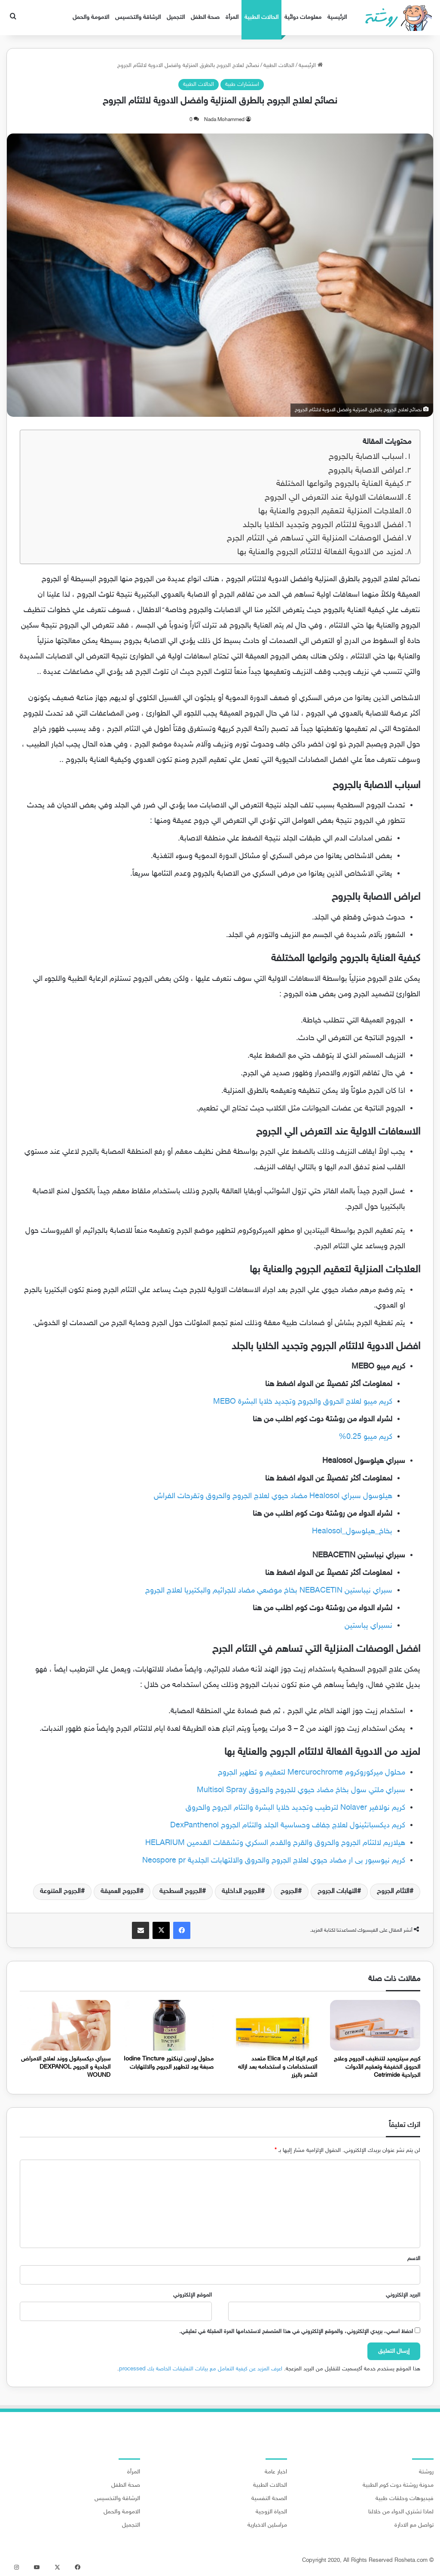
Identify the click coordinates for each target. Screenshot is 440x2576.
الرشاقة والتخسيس (138, 17)
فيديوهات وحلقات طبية (405, 2498)
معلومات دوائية (302, 17)
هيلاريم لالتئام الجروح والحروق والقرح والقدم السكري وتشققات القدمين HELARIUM (275, 1843)
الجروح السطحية (180, 1891)
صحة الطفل (205, 17)
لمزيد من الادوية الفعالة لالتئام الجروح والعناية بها (320, 552)
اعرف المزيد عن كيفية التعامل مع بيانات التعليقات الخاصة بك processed (200, 2369)
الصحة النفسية (269, 2498)
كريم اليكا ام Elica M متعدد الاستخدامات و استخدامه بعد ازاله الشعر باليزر (277, 2067)
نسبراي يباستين (368, 1626)
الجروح (289, 1891)
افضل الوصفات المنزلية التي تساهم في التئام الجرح (315, 538)
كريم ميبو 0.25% (365, 1437)
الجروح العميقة (120, 1891)
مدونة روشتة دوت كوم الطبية (398, 2485)
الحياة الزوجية (271, 2512)
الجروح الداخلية (241, 1891)
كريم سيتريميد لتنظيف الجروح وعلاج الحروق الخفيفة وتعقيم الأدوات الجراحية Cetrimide (377, 2067)
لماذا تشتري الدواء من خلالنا (401, 2512)
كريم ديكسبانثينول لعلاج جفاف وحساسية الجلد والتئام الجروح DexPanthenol (287, 1825)
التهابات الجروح (337, 1891)
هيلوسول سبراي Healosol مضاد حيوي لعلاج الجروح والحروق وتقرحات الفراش (273, 1496)
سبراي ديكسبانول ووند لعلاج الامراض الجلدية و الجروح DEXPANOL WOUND (65, 2067)
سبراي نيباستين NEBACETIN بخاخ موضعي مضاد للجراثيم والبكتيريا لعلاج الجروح (268, 1591)
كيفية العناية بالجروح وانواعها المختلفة (339, 484)
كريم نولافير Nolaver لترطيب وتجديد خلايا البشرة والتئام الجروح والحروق (295, 1808)
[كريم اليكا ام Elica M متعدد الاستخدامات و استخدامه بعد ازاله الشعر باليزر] (271, 2025)
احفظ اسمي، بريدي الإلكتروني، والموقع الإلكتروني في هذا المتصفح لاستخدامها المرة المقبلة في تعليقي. (296, 2331)
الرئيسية (337, 17)
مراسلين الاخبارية (267, 2525)
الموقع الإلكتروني (192, 2295)
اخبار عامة (276, 2472)
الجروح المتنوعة (60, 1891)
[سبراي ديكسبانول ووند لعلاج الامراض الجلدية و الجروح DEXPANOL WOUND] (65, 2025)
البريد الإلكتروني (403, 2295)
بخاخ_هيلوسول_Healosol (352, 1531)
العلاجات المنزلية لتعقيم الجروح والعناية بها (330, 511)
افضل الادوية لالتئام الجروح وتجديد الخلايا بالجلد (323, 525)
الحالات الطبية (261, 17)
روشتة (426, 2472)
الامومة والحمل (91, 17)
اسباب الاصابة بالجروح (366, 457)
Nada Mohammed (224, 120)
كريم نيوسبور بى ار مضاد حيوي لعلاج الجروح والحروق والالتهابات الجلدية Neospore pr (273, 1861)
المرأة (232, 17)
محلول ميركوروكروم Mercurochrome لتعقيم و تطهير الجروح (311, 1773)
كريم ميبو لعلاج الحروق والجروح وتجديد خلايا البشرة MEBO (302, 1402)
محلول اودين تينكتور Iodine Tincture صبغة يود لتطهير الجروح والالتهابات (169, 2063)
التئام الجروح (393, 1891)
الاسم (413, 2258)
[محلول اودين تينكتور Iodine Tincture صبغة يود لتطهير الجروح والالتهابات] (168, 2025)
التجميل (176, 17)
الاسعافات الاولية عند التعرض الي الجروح (334, 498)
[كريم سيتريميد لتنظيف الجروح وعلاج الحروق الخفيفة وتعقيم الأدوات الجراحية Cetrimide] (375, 2025)
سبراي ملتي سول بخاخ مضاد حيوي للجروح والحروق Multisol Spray (301, 1790)
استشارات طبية (242, 84)
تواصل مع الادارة (414, 2525)
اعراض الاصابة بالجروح (365, 471)
